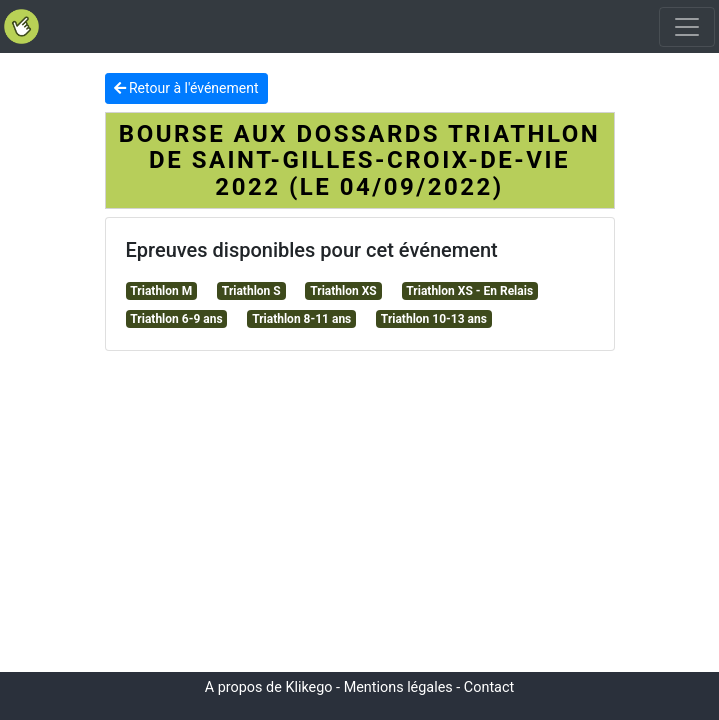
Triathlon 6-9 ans (176, 319)
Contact (489, 687)
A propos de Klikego (269, 687)
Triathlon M (161, 291)
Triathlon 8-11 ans (301, 319)
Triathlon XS (343, 291)
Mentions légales (398, 687)
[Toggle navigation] (687, 27)
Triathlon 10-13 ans (434, 319)
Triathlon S (251, 291)
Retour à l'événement (186, 88)
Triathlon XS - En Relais (469, 291)
